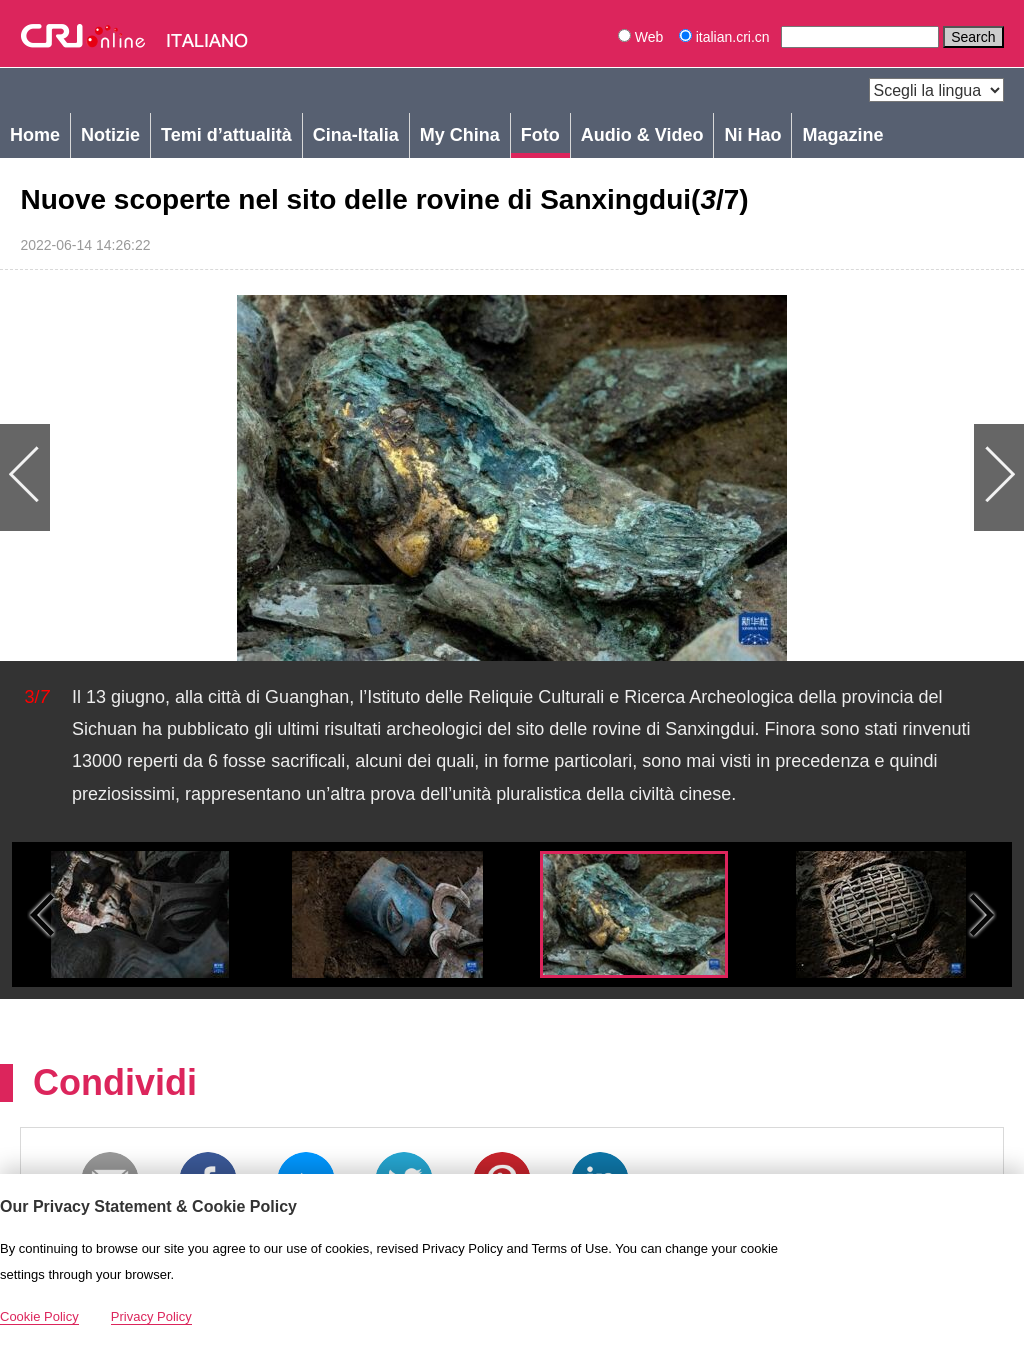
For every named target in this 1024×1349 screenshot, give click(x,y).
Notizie (110, 135)
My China (460, 135)
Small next (982, 914)
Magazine (842, 135)
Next (768, 478)
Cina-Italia (356, 135)
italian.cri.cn (726, 37)
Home (35, 135)
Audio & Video (642, 135)
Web (640, 37)
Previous (256, 478)
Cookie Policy (39, 1316)
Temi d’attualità (226, 135)
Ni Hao (752, 135)
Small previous (42, 914)
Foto (540, 135)
